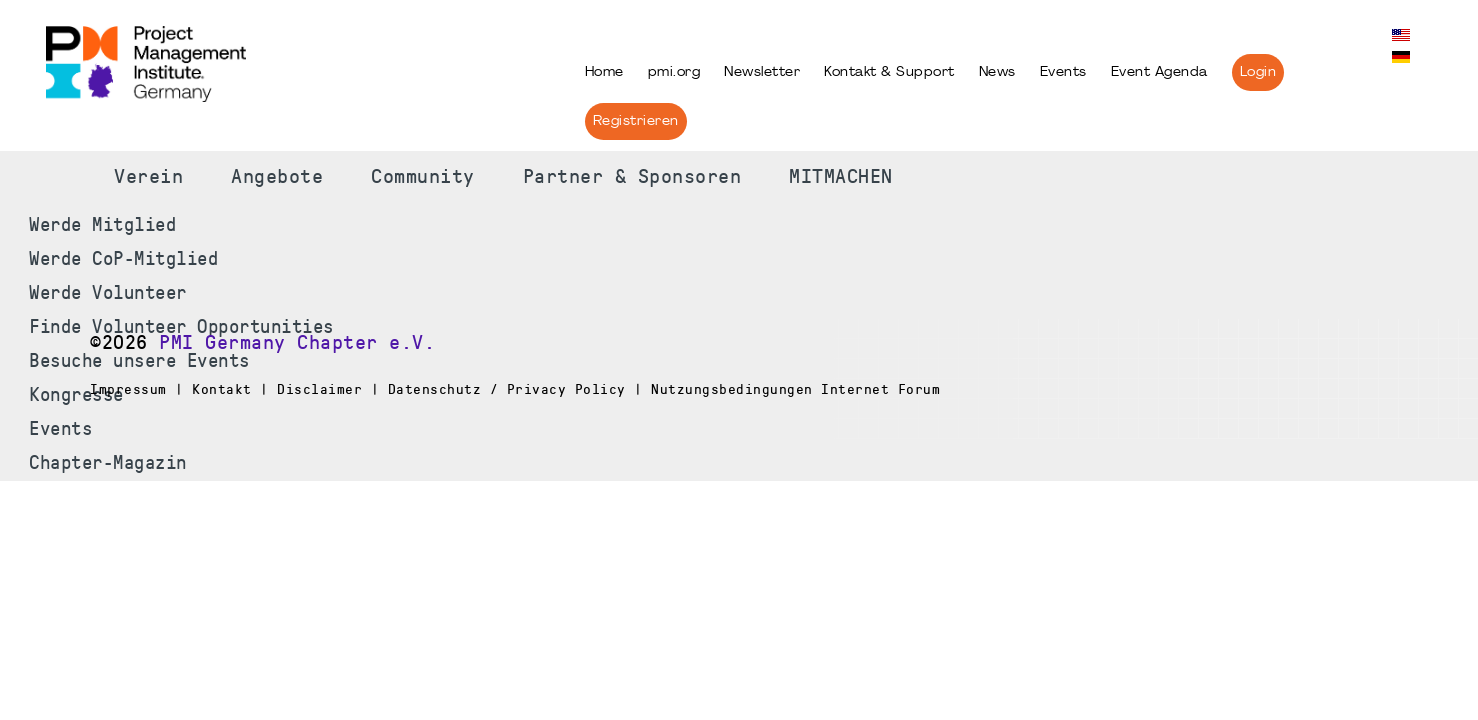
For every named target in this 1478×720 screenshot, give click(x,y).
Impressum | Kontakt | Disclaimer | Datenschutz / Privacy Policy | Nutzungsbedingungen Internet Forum (515, 389)
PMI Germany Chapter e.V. (297, 343)
